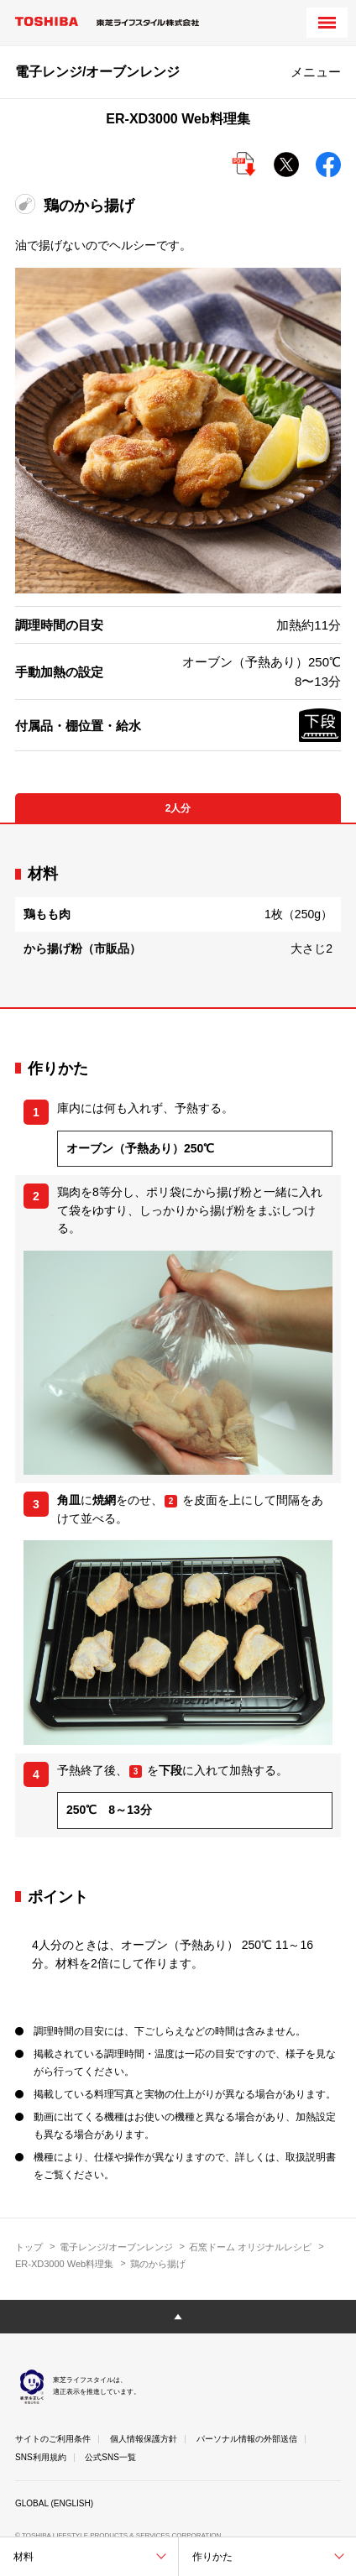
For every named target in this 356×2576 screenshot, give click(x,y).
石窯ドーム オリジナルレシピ (250, 2247)
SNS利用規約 (40, 2457)
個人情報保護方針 (143, 2438)
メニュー (316, 72)
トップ (29, 2247)
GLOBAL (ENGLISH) (54, 2503)
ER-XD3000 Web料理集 (64, 2264)
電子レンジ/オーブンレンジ (116, 2247)
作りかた (212, 2557)
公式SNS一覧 (110, 2457)
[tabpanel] (178, 915)
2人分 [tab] (178, 808)
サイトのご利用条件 (53, 2438)
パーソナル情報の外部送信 (246, 2438)
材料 (23, 2557)
